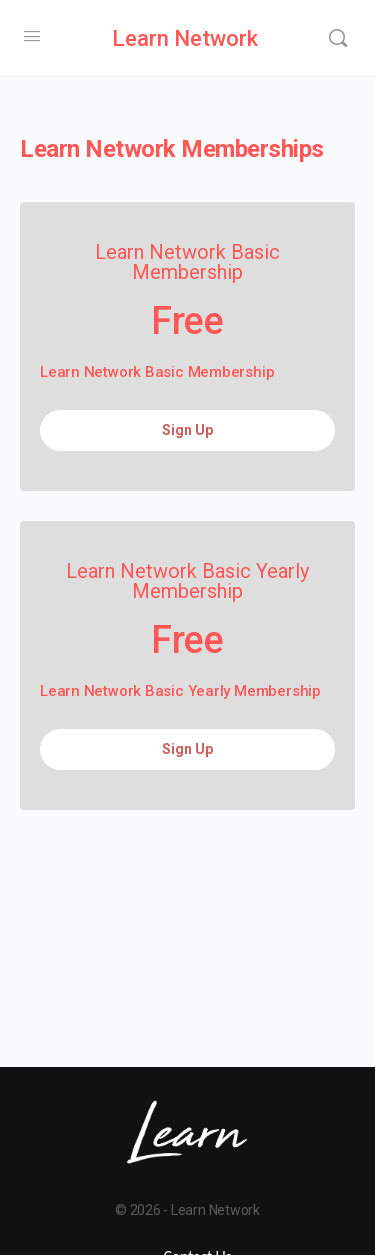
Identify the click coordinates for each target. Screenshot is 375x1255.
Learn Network (185, 38)
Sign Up (187, 430)
